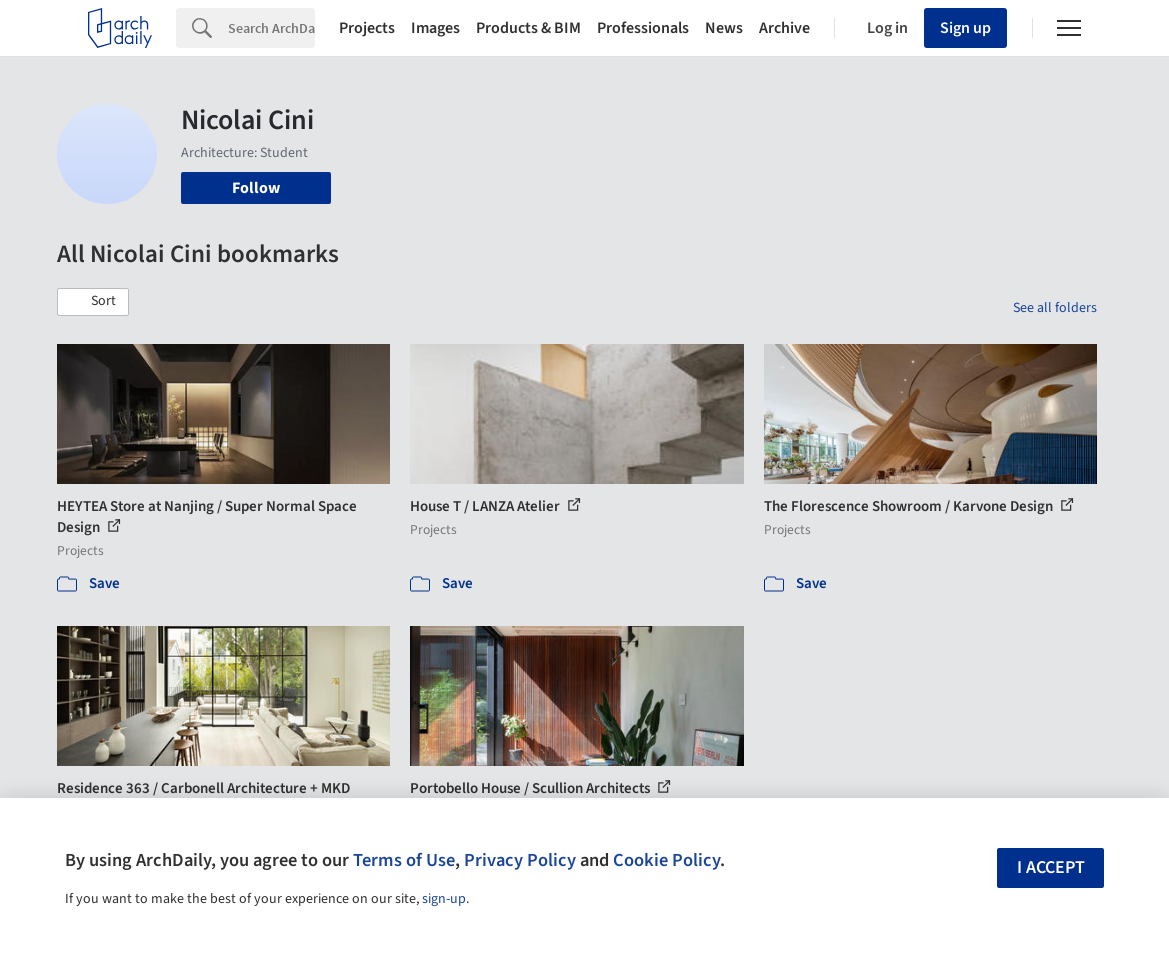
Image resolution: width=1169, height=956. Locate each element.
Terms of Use (404, 860)
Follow (256, 188)
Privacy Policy (520, 860)
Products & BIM (528, 28)
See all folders (1055, 308)
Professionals (643, 28)
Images (435, 28)
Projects (367, 28)
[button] (93, 302)
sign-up (444, 899)
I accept (1051, 867)
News (724, 28)
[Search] (271, 28)
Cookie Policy (666, 860)
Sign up (965, 28)
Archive (784, 28)
